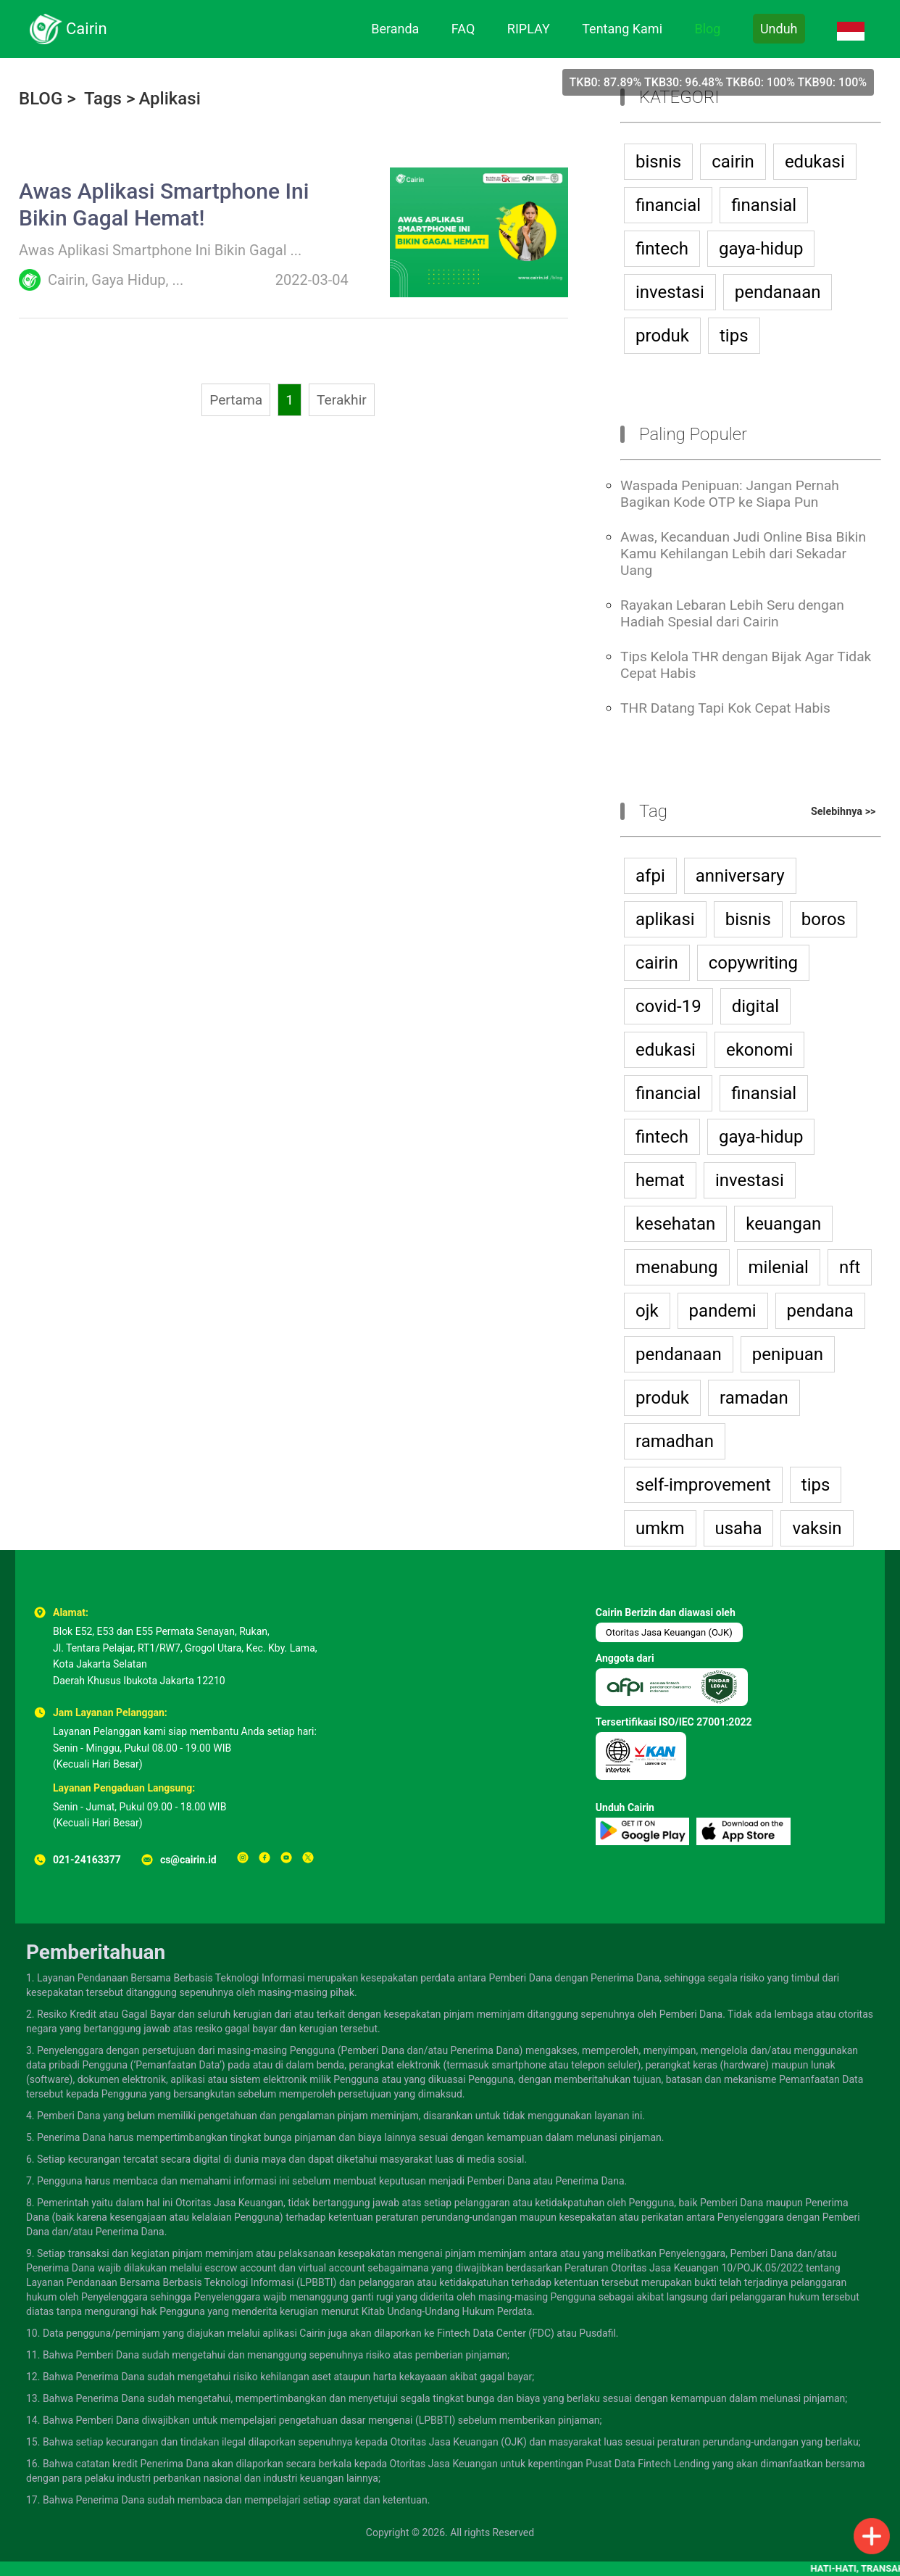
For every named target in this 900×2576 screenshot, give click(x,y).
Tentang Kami (622, 28)
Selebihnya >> (843, 811)
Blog (707, 28)
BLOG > (47, 98)
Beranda (395, 28)
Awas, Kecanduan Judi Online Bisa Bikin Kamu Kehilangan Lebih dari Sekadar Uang (743, 554)
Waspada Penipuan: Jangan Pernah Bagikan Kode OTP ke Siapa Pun (729, 493)
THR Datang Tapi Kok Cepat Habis (725, 708)
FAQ (463, 28)
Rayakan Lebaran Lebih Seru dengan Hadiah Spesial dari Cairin (732, 613)
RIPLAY (528, 28)
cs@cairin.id (188, 1859)
